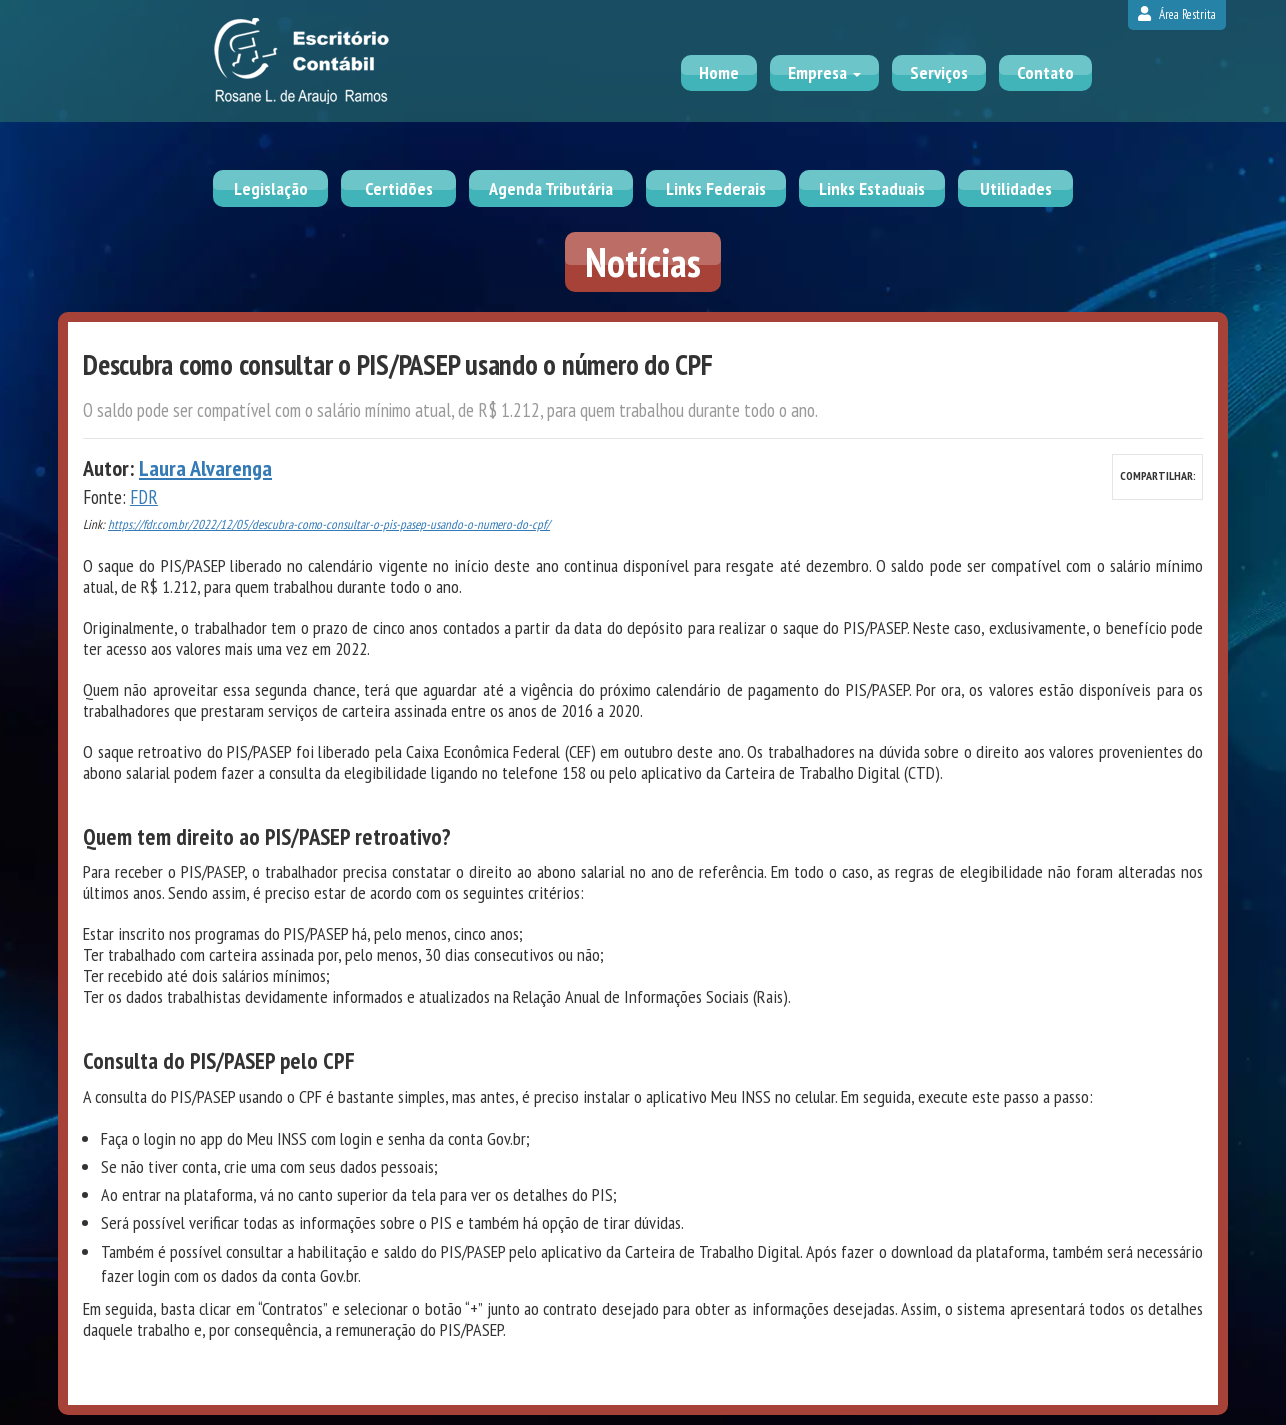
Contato (1045, 72)
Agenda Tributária (551, 188)
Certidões (399, 188)
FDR (144, 497)
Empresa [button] (824, 72)
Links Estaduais (872, 188)
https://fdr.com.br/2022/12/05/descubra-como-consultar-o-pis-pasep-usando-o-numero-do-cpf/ (329, 524)
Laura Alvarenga (205, 468)
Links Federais (716, 188)
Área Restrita (1177, 14)
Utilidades (1016, 188)
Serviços (939, 72)
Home (719, 72)
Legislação (271, 188)
